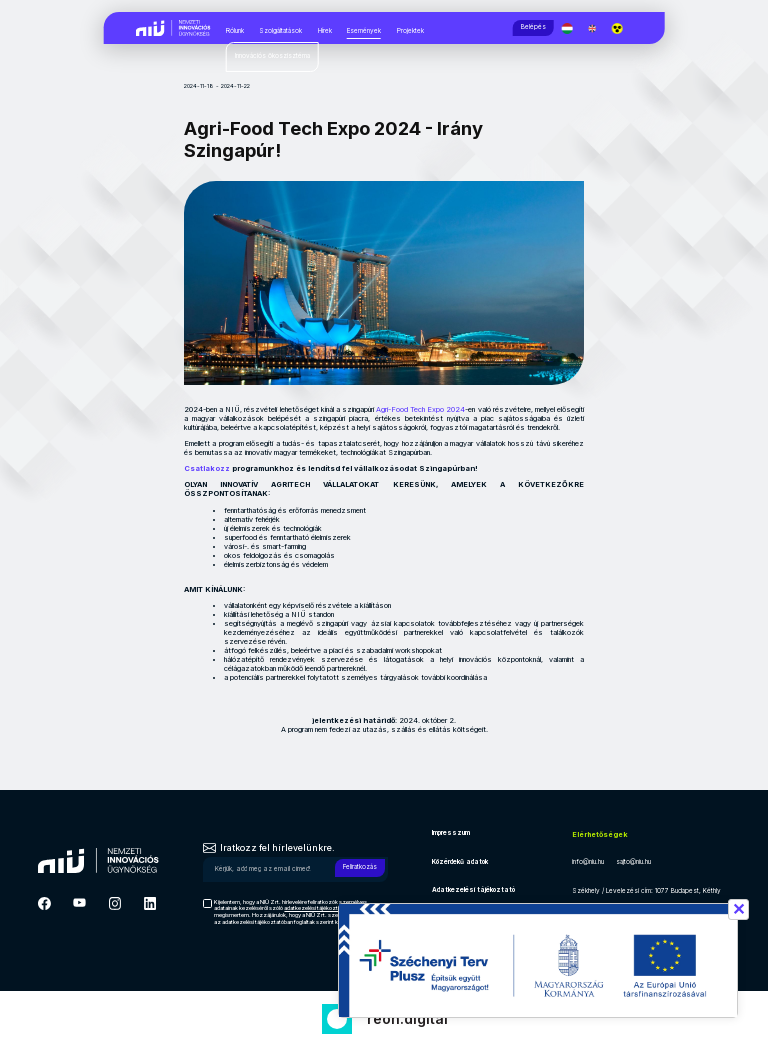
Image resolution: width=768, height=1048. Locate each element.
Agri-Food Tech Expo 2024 (420, 409)
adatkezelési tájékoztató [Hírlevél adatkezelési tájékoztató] (315, 908)
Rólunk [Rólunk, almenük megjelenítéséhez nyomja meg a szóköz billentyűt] (235, 31)
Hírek (325, 31)
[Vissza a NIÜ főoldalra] (173, 26)
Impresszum (451, 833)
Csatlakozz (208, 468)
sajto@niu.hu (633, 862)
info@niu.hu (588, 862)
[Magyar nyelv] (572, 28)
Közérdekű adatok (460, 862)
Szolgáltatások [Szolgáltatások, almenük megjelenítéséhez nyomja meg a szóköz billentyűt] (280, 31)
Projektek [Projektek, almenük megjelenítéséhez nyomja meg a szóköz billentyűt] (410, 31)
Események (364, 31)
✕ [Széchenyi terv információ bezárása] (738, 909)
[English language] (597, 28)
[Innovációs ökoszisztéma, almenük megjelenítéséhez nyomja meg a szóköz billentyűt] (272, 57)
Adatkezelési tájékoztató (473, 890)
